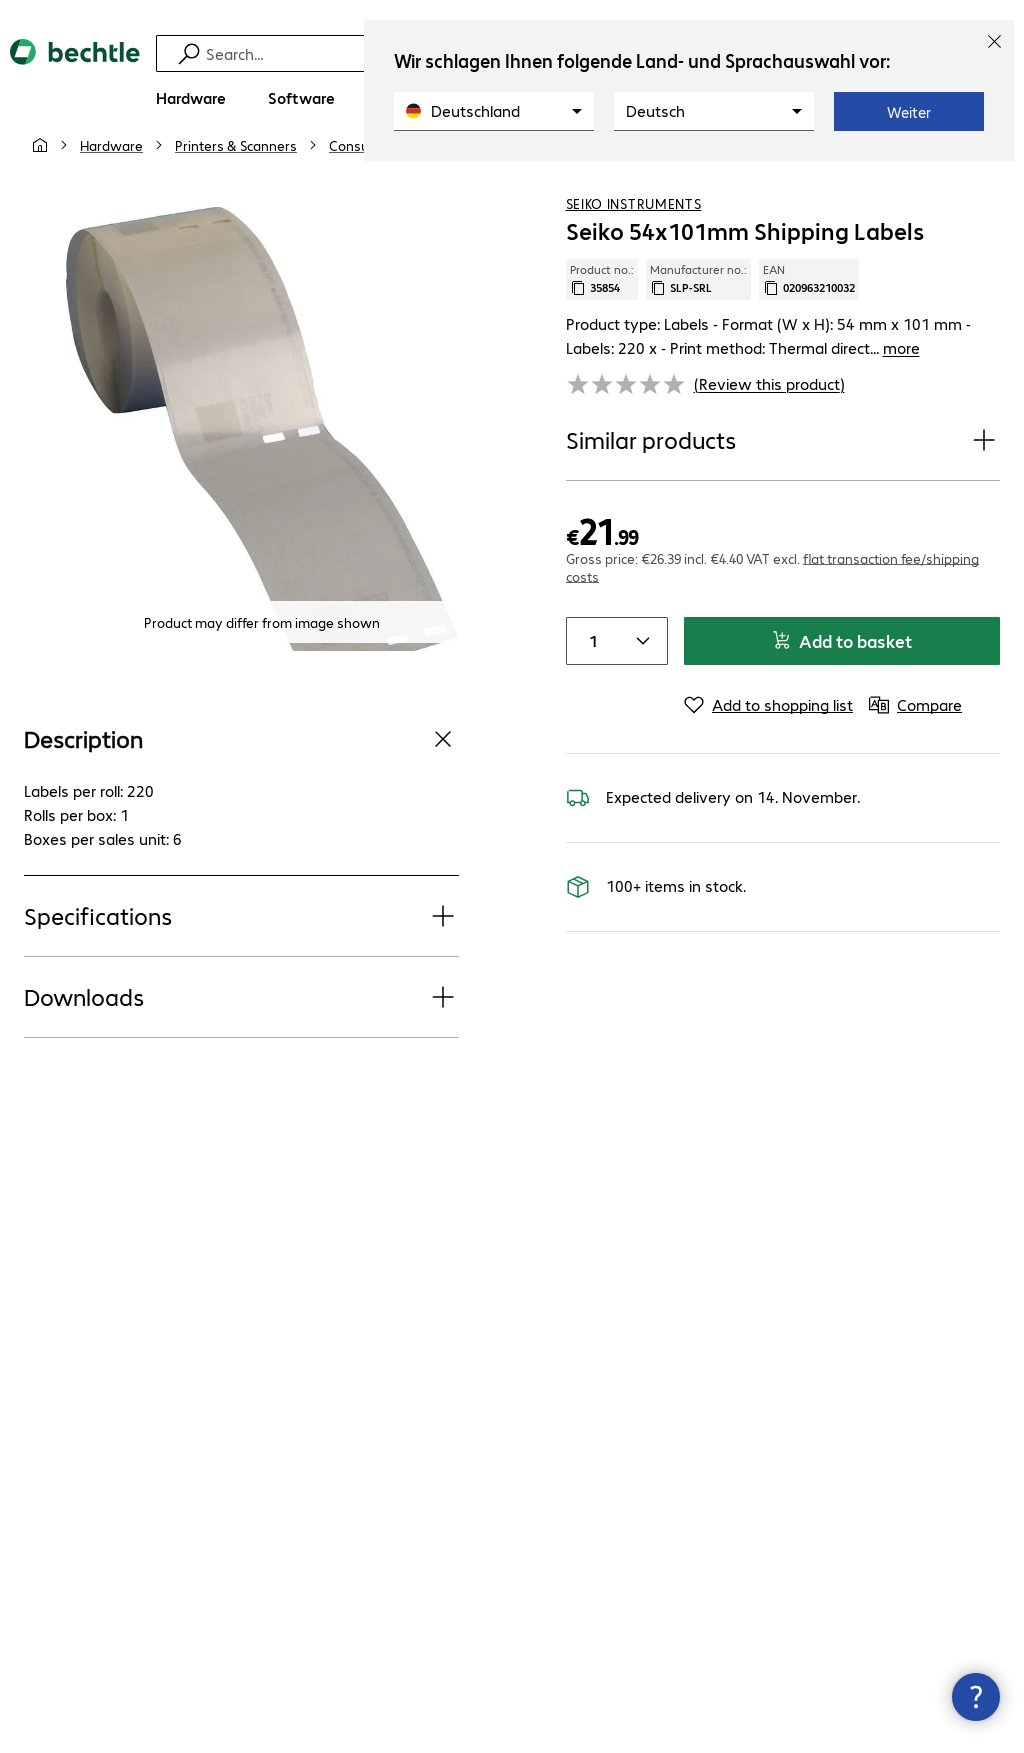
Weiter (909, 112)
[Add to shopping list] (944, 179)
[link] (547, 181)
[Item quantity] (591, 677)
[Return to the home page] (75, 69)
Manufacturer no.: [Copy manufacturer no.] (698, 315)
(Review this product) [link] (769, 419)
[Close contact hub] (976, 1697)
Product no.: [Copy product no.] (602, 315)
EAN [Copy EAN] (809, 315)
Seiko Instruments (634, 239)
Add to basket (841, 676)
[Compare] (984, 179)
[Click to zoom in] (262, 465)
